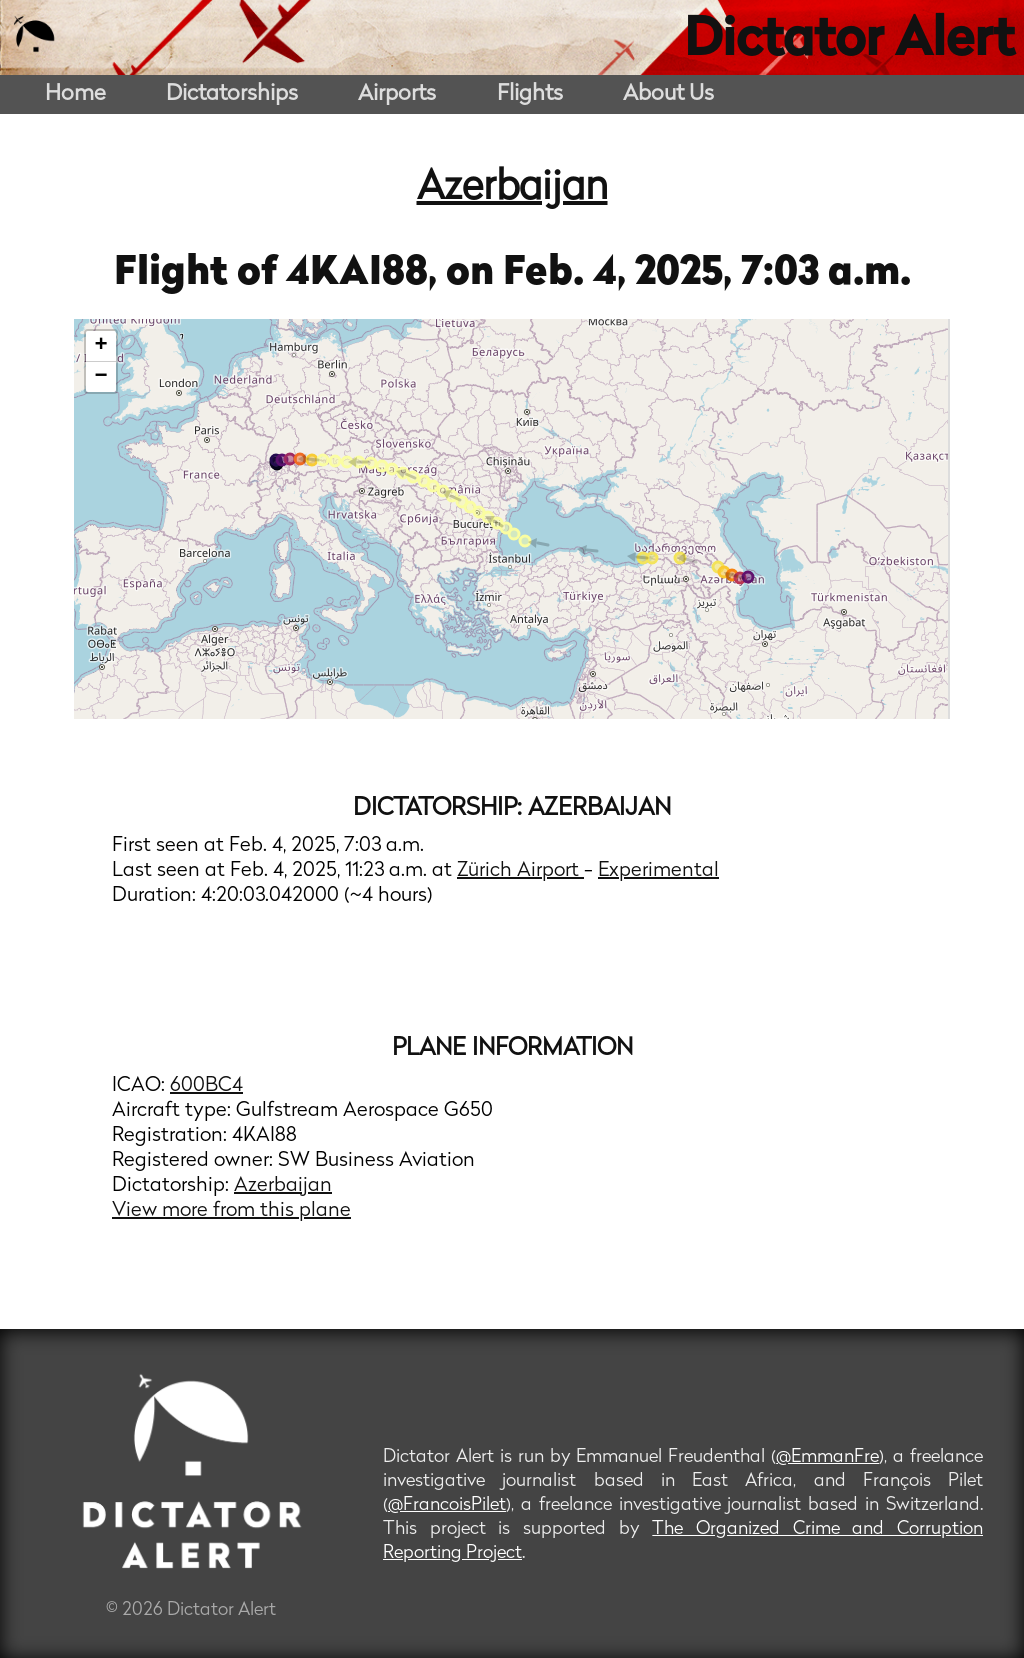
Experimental (658, 871)
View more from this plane (231, 1211)
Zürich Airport (520, 871)
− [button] (101, 377)
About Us (668, 94)
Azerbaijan (512, 189)
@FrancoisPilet (447, 1505)
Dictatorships (232, 94)
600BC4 (206, 1086)
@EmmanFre (827, 1457)
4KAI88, (366, 274)
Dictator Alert (849, 42)
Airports (397, 94)
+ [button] (101, 346)
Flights (530, 94)
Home (75, 94)
